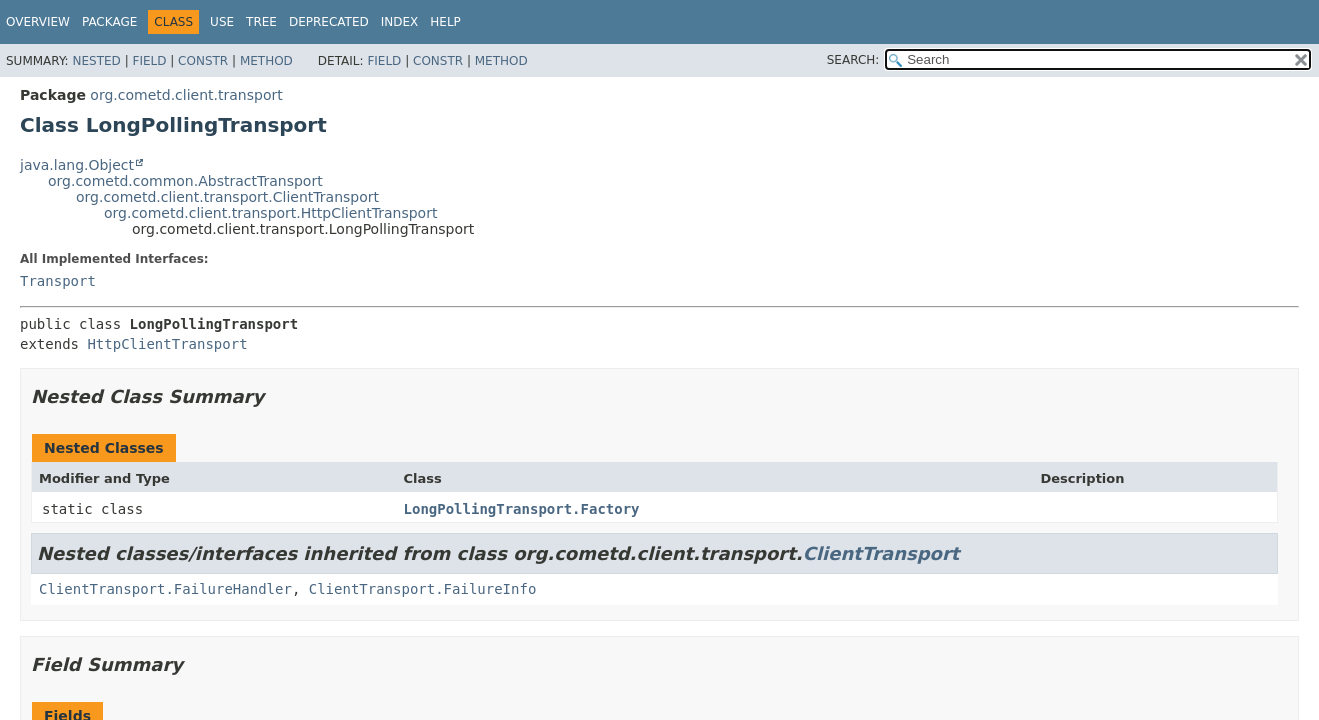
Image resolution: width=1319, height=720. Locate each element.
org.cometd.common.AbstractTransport (185, 181)
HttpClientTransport (167, 344)
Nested (96, 61)
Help (445, 22)
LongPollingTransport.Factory (522, 509)
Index (400, 22)
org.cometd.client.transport (186, 95)
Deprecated (329, 22)
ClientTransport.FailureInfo (423, 589)
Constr (203, 61)
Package (109, 22)
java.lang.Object (77, 165)
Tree (261, 22)
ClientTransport (881, 553)
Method (266, 61)
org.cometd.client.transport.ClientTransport (227, 197)
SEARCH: (853, 60)
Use (222, 22)
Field (149, 61)
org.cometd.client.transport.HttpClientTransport (270, 213)
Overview (38, 22)
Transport (58, 281)
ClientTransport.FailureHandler (165, 589)
